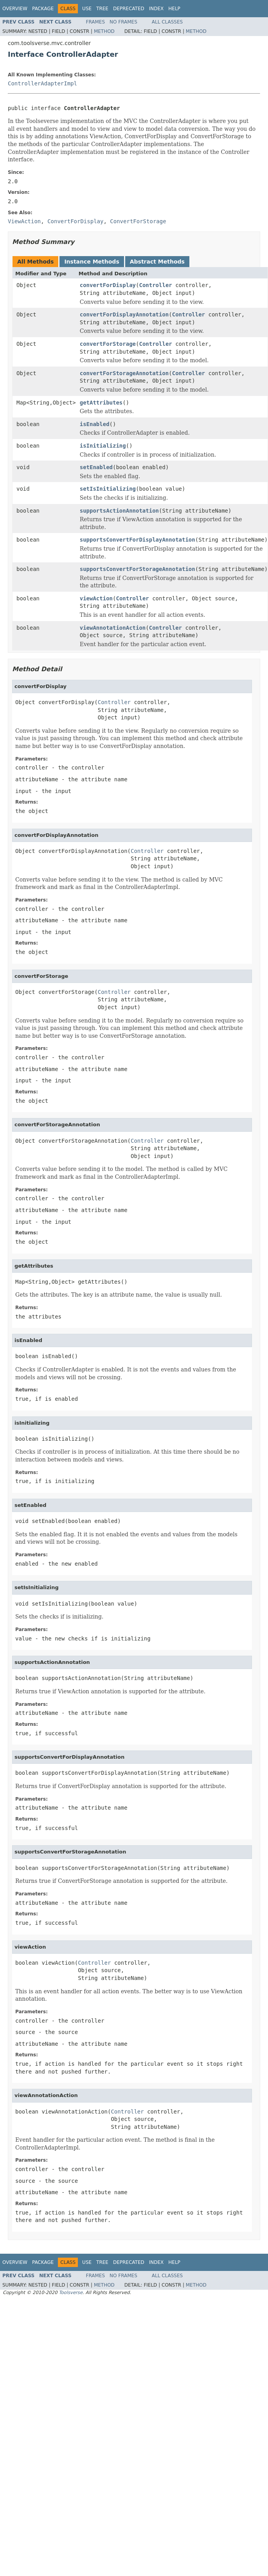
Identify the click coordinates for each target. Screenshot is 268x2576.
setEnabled (96, 467)
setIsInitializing (108, 489)
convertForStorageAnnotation (124, 373)
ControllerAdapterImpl (42, 83)
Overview (14, 8)
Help (174, 8)
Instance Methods (91, 261)
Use (87, 8)
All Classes (167, 22)
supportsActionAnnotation (119, 511)
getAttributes (101, 402)
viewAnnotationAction (113, 628)
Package (43, 8)
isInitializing (103, 446)
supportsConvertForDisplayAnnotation (137, 540)
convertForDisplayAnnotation (124, 314)
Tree (102, 8)
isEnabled (95, 424)
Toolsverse (71, 2292)
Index (156, 8)
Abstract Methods (157, 261)
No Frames (123, 22)
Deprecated (128, 8)
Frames (95, 22)
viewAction (96, 598)
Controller (155, 285)
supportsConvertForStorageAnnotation (137, 569)
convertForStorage (108, 344)
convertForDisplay (108, 285)
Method (104, 31)
